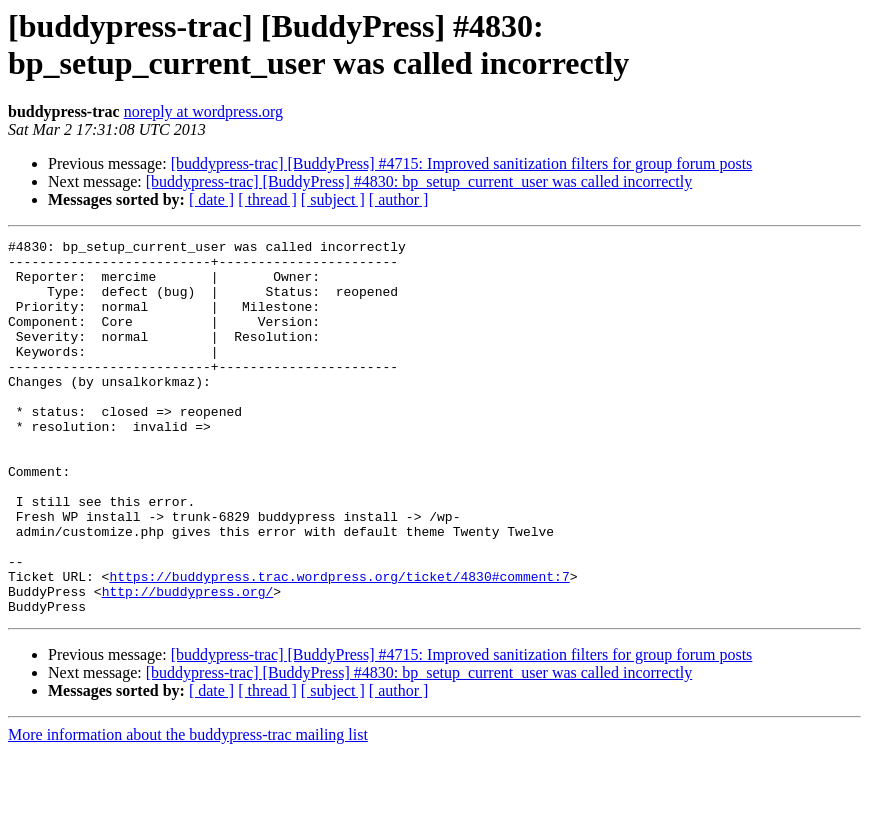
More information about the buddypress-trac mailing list (188, 809)
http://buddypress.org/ (188, 663)
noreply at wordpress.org (203, 111)
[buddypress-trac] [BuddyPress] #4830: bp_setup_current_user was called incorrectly (419, 181)
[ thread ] (267, 199)
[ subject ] (333, 199)
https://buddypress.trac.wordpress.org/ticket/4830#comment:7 (339, 645)
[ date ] (211, 199)
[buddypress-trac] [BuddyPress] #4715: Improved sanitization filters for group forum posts (462, 163)
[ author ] (399, 199)
